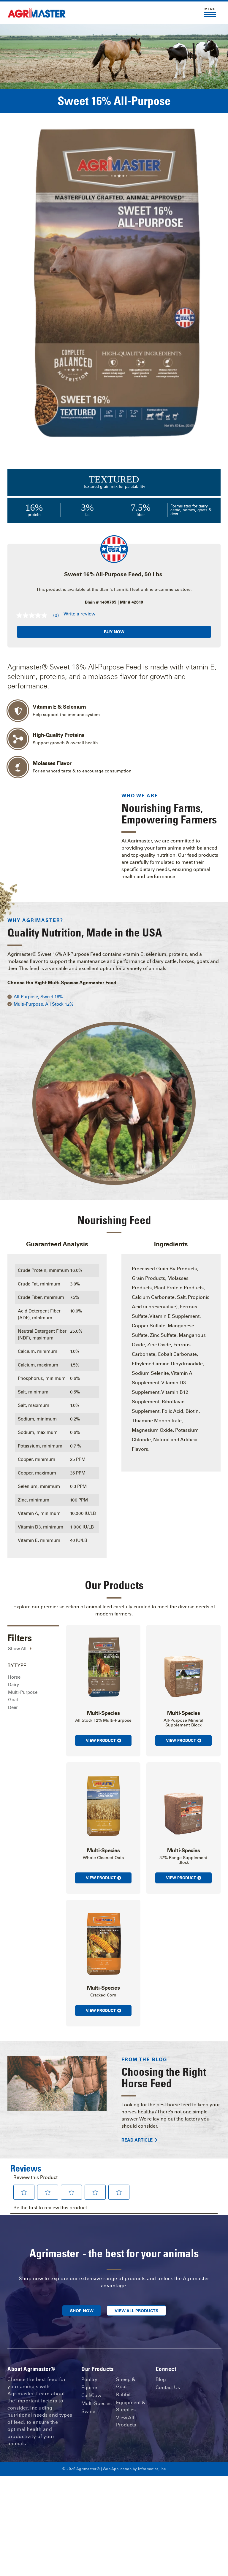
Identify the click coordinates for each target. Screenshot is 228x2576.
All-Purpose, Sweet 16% (38, 968)
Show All (19, 1620)
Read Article (139, 2112)
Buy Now (114, 632)
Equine (89, 2359)
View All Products (136, 2282)
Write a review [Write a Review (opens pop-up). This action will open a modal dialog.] (79, 614)
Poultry (89, 2351)
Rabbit (123, 2366)
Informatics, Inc (152, 2441)
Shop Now (82, 2282)
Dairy (13, 1656)
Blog (161, 2351)
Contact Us (168, 2359)
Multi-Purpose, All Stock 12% (43, 976)
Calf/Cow (91, 2367)
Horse (14, 1649)
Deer (13, 1679)
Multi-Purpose (22, 1664)
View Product (103, 1712)
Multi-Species (96, 2375)
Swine (88, 2383)
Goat (13, 1672)
